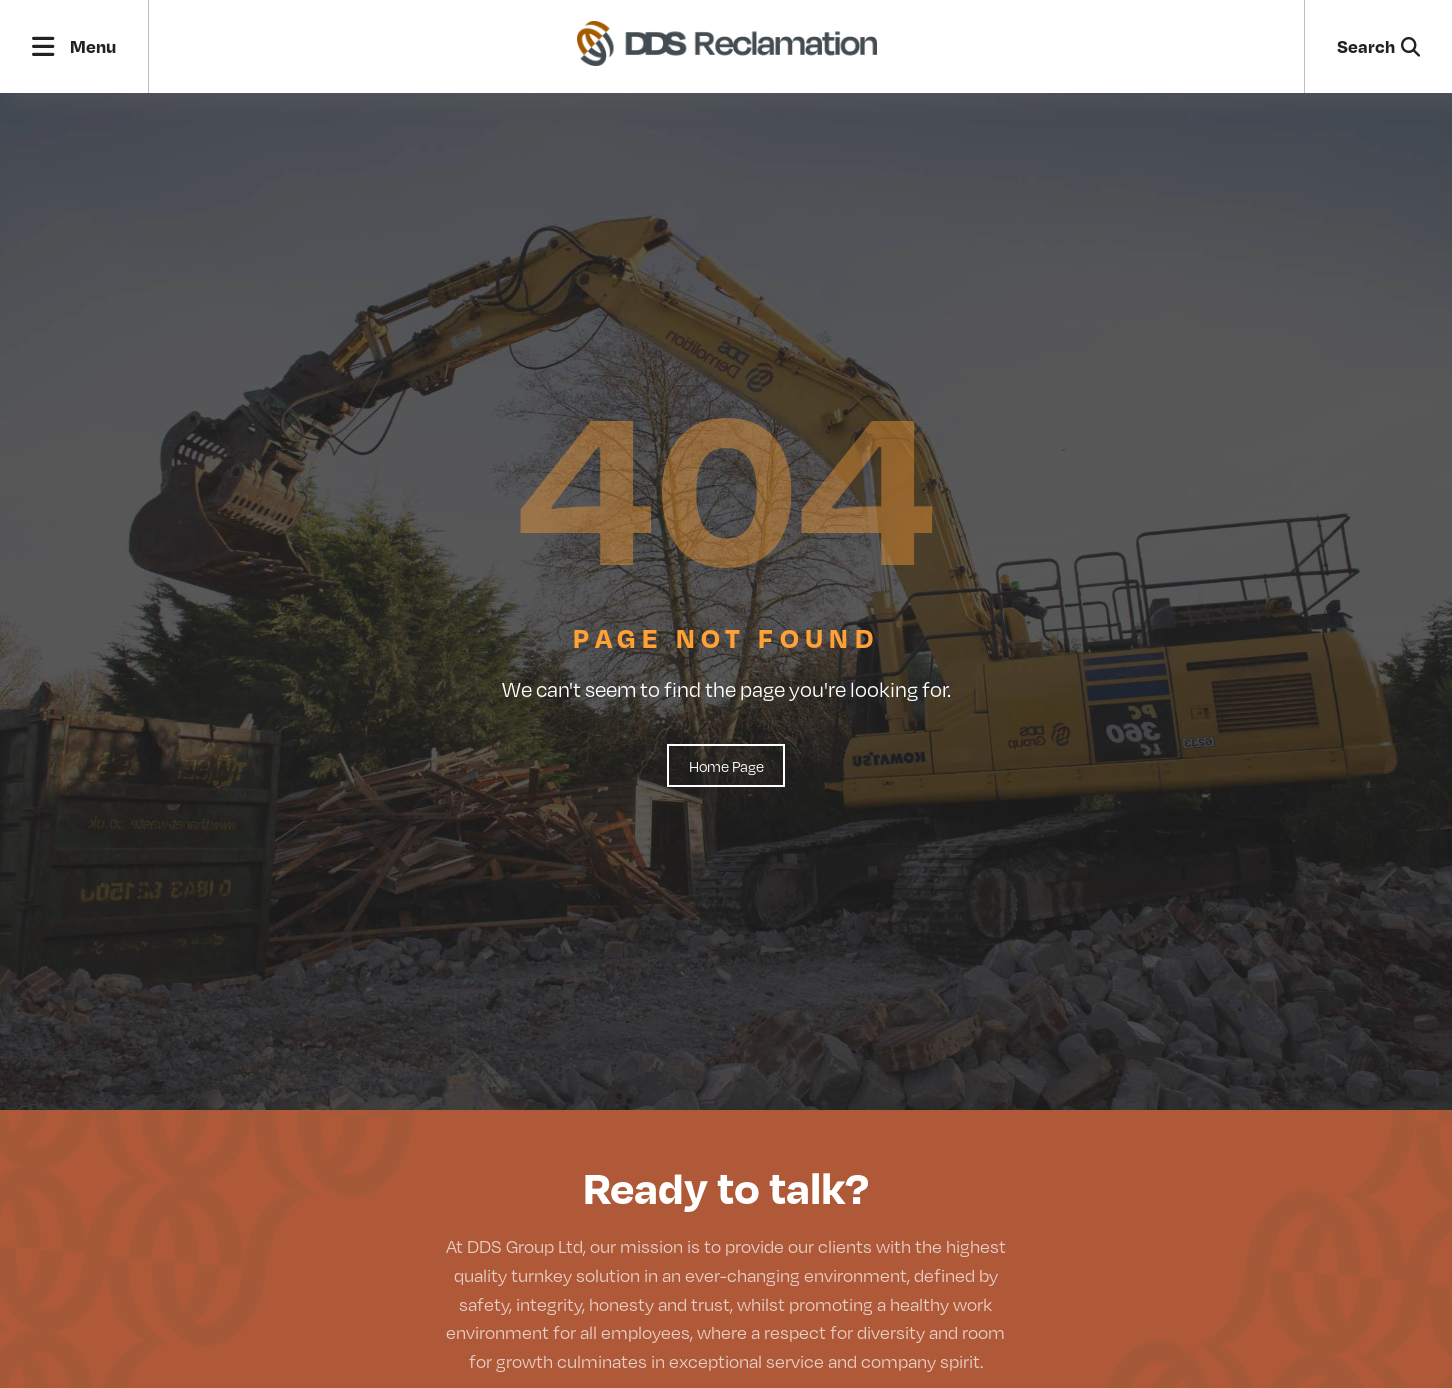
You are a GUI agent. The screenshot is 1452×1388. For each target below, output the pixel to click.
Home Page (726, 765)
